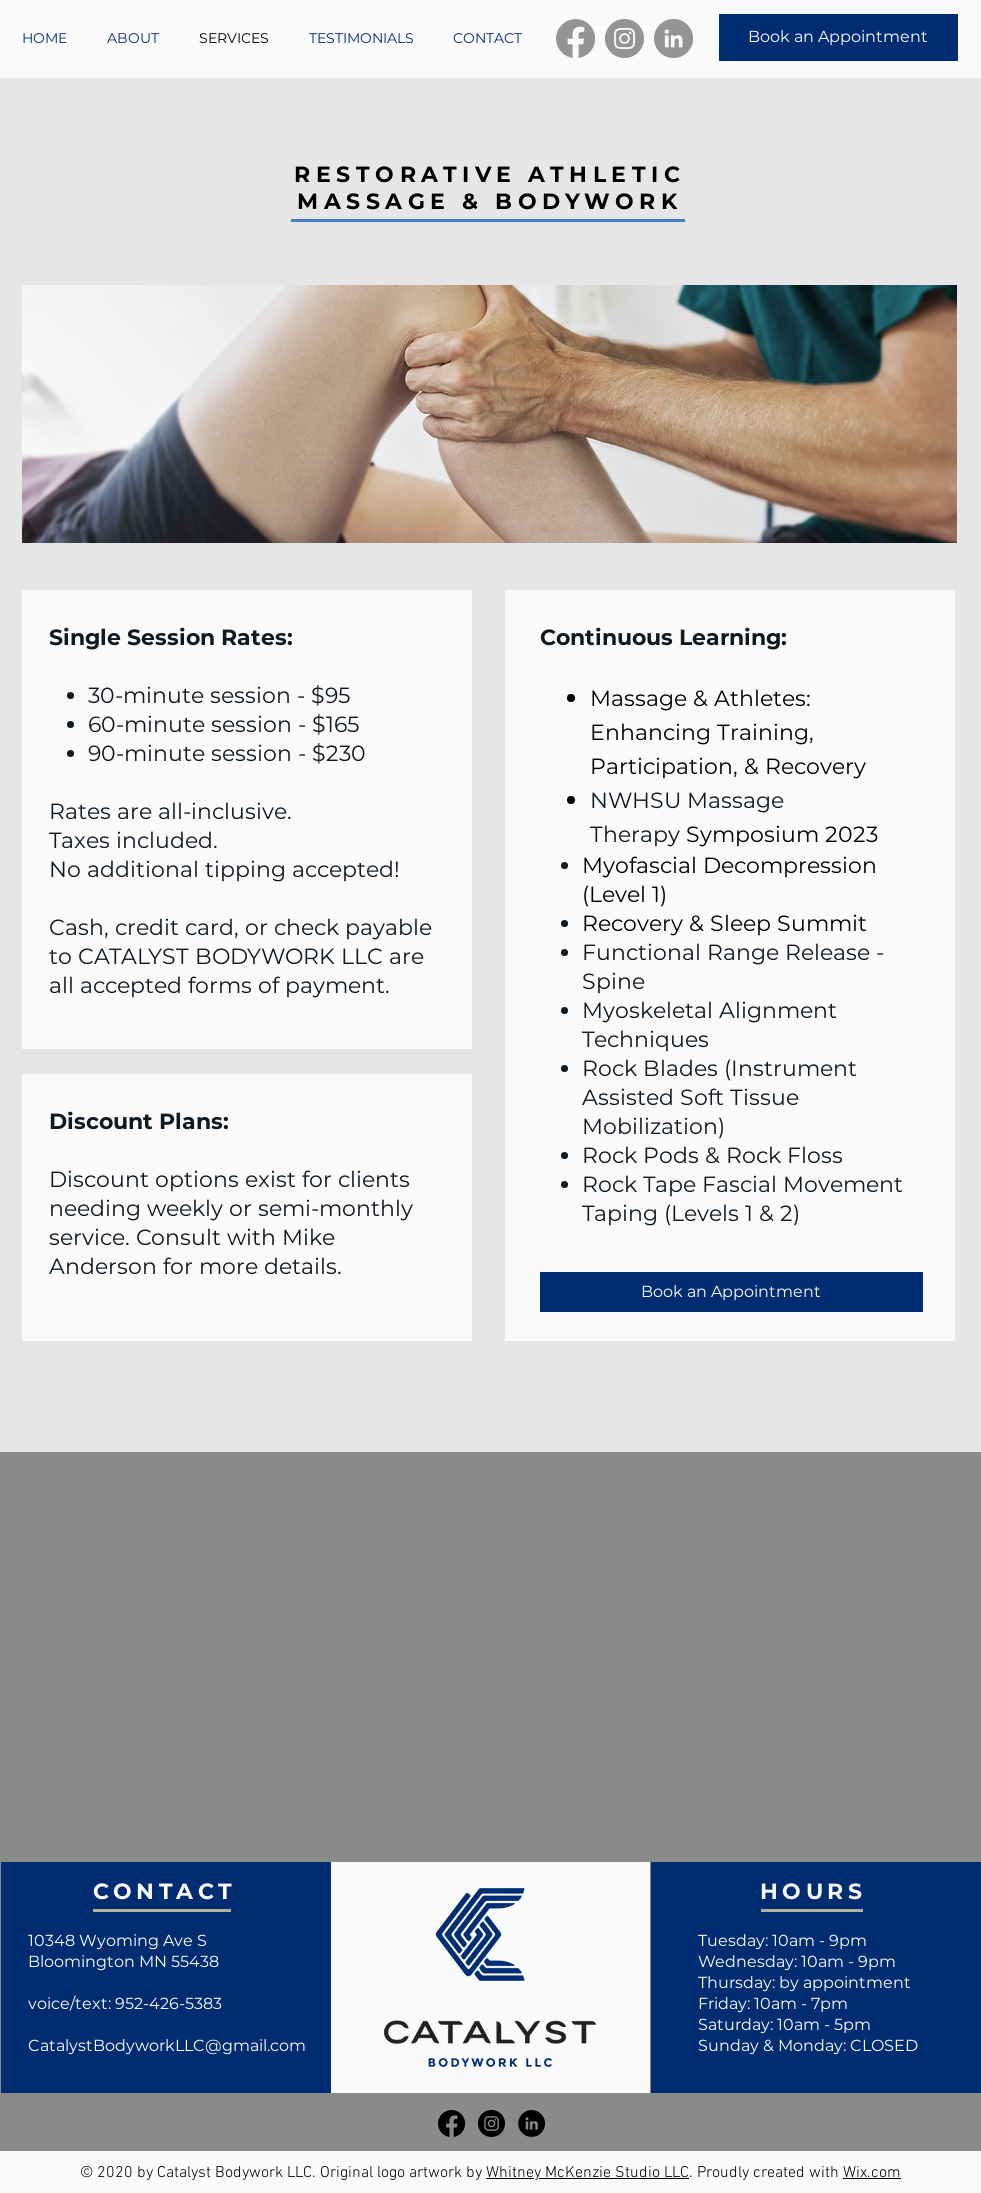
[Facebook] (575, 38)
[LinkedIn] (673, 38)
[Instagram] (624, 38)
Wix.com (872, 2173)
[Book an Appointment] (838, 37)
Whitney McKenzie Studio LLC (587, 2173)
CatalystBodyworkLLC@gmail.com (167, 2045)
